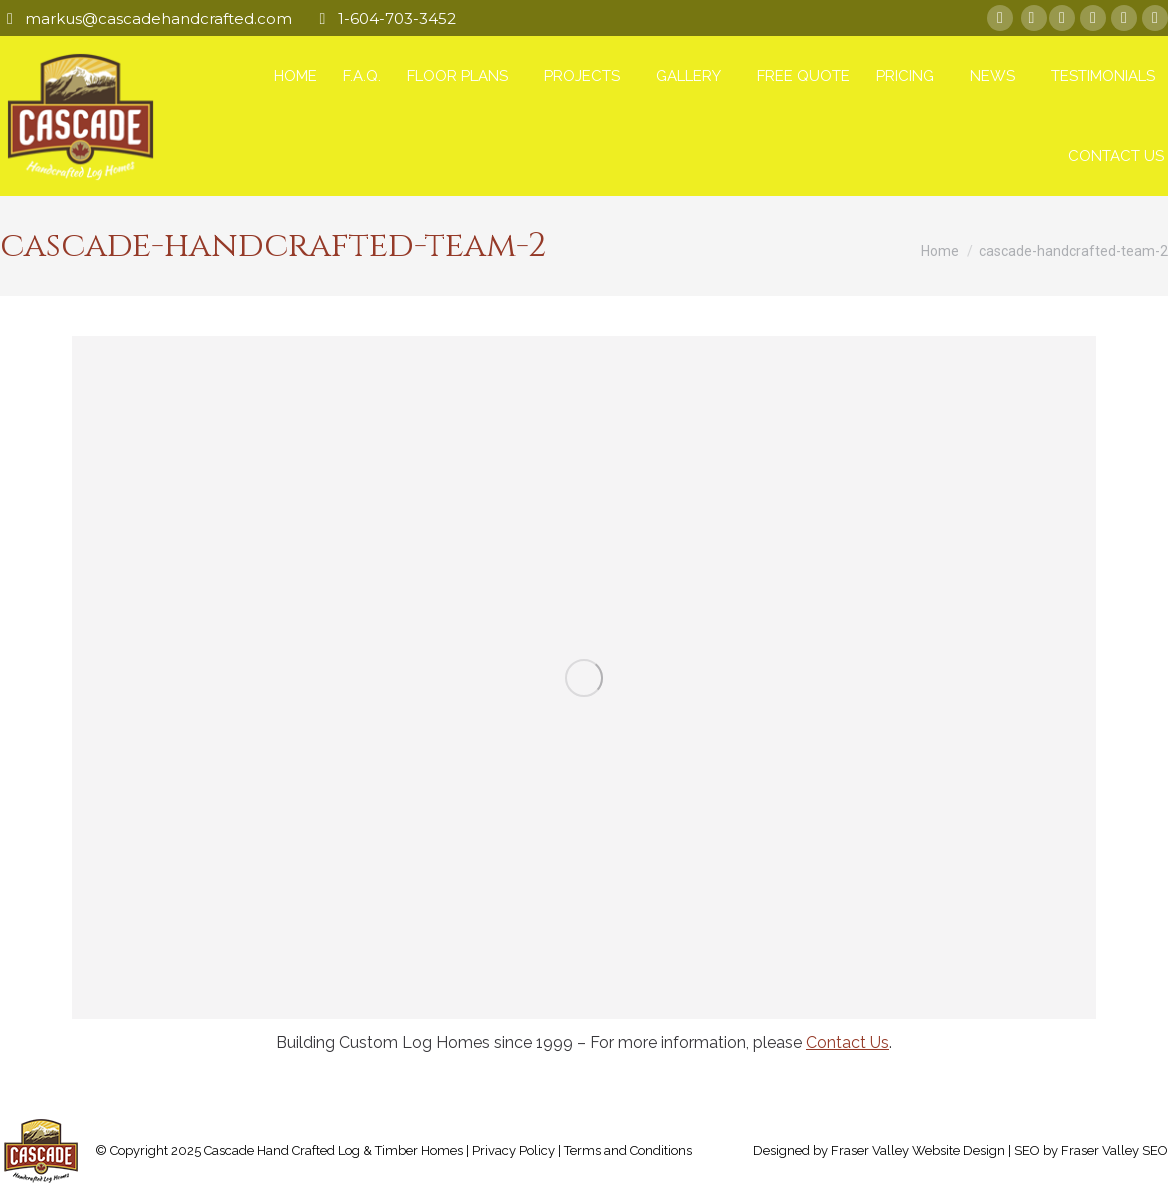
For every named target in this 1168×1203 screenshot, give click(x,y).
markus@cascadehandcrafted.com (158, 18)
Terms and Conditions (628, 1150)
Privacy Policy (513, 1150)
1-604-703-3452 (397, 18)
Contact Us (847, 1042)
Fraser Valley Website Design (918, 1150)
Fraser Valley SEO (1114, 1150)
